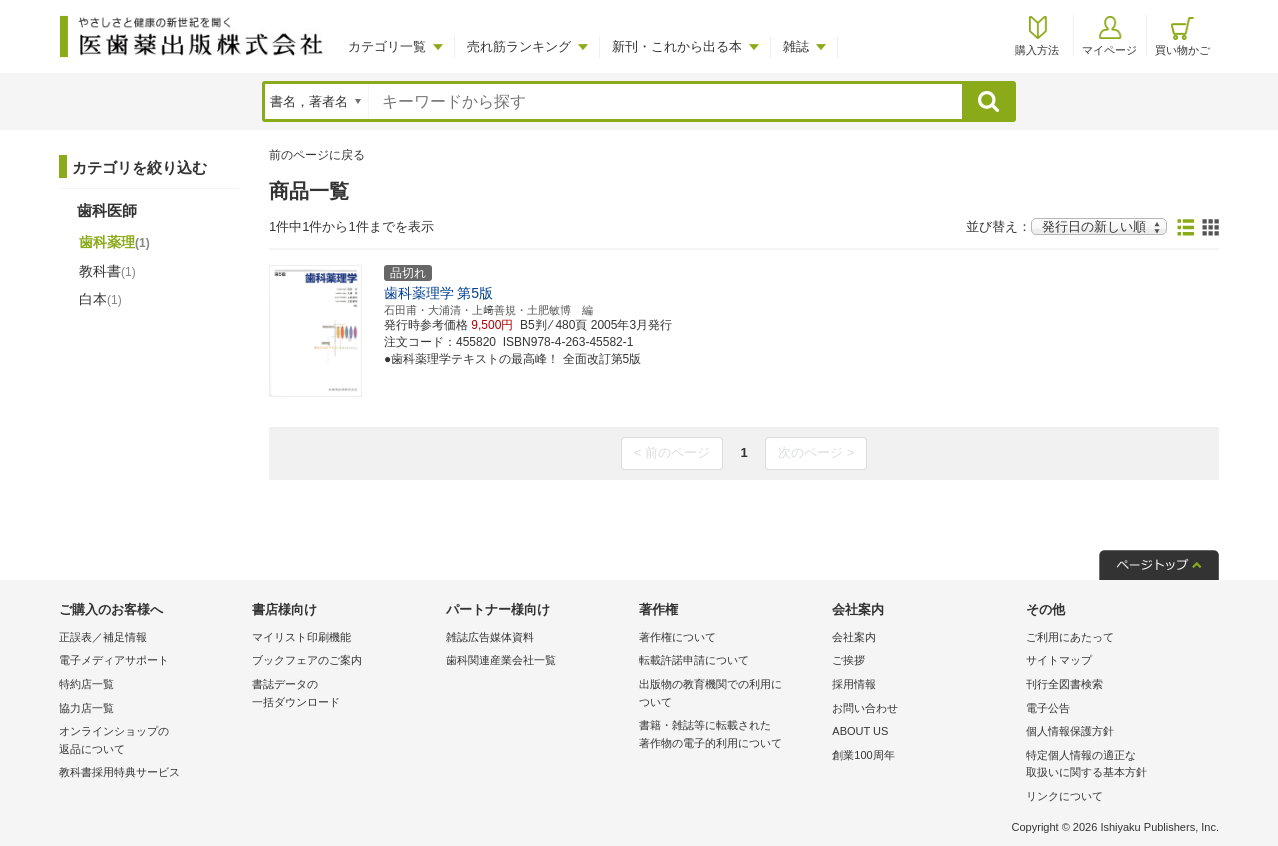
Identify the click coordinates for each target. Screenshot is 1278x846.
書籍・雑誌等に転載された (730, 735)
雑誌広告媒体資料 (490, 637)
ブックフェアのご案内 (307, 660)
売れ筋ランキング (519, 46)
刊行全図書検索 (1064, 684)
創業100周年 (863, 755)
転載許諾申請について (694, 660)
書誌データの (343, 694)
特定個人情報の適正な (1117, 765)
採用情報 (854, 684)
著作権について (677, 637)
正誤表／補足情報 (103, 637)
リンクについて (1064, 796)
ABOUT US (860, 731)
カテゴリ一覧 (387, 46)
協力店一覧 (86, 708)
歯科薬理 (114, 242)
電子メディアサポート (114, 660)
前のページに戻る (317, 155)
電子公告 (1048, 708)
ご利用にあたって (1070, 637)
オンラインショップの (150, 741)
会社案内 (854, 637)
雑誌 (796, 46)
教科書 (107, 271)
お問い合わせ (865, 708)
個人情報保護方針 (1070, 731)
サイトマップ (1059, 660)
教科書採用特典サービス (119, 772)
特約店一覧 (86, 684)
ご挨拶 (848, 660)
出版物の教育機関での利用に (730, 694)
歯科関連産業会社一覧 (501, 660)
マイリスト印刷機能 (301, 637)
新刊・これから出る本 (677, 46)
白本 (100, 299)
